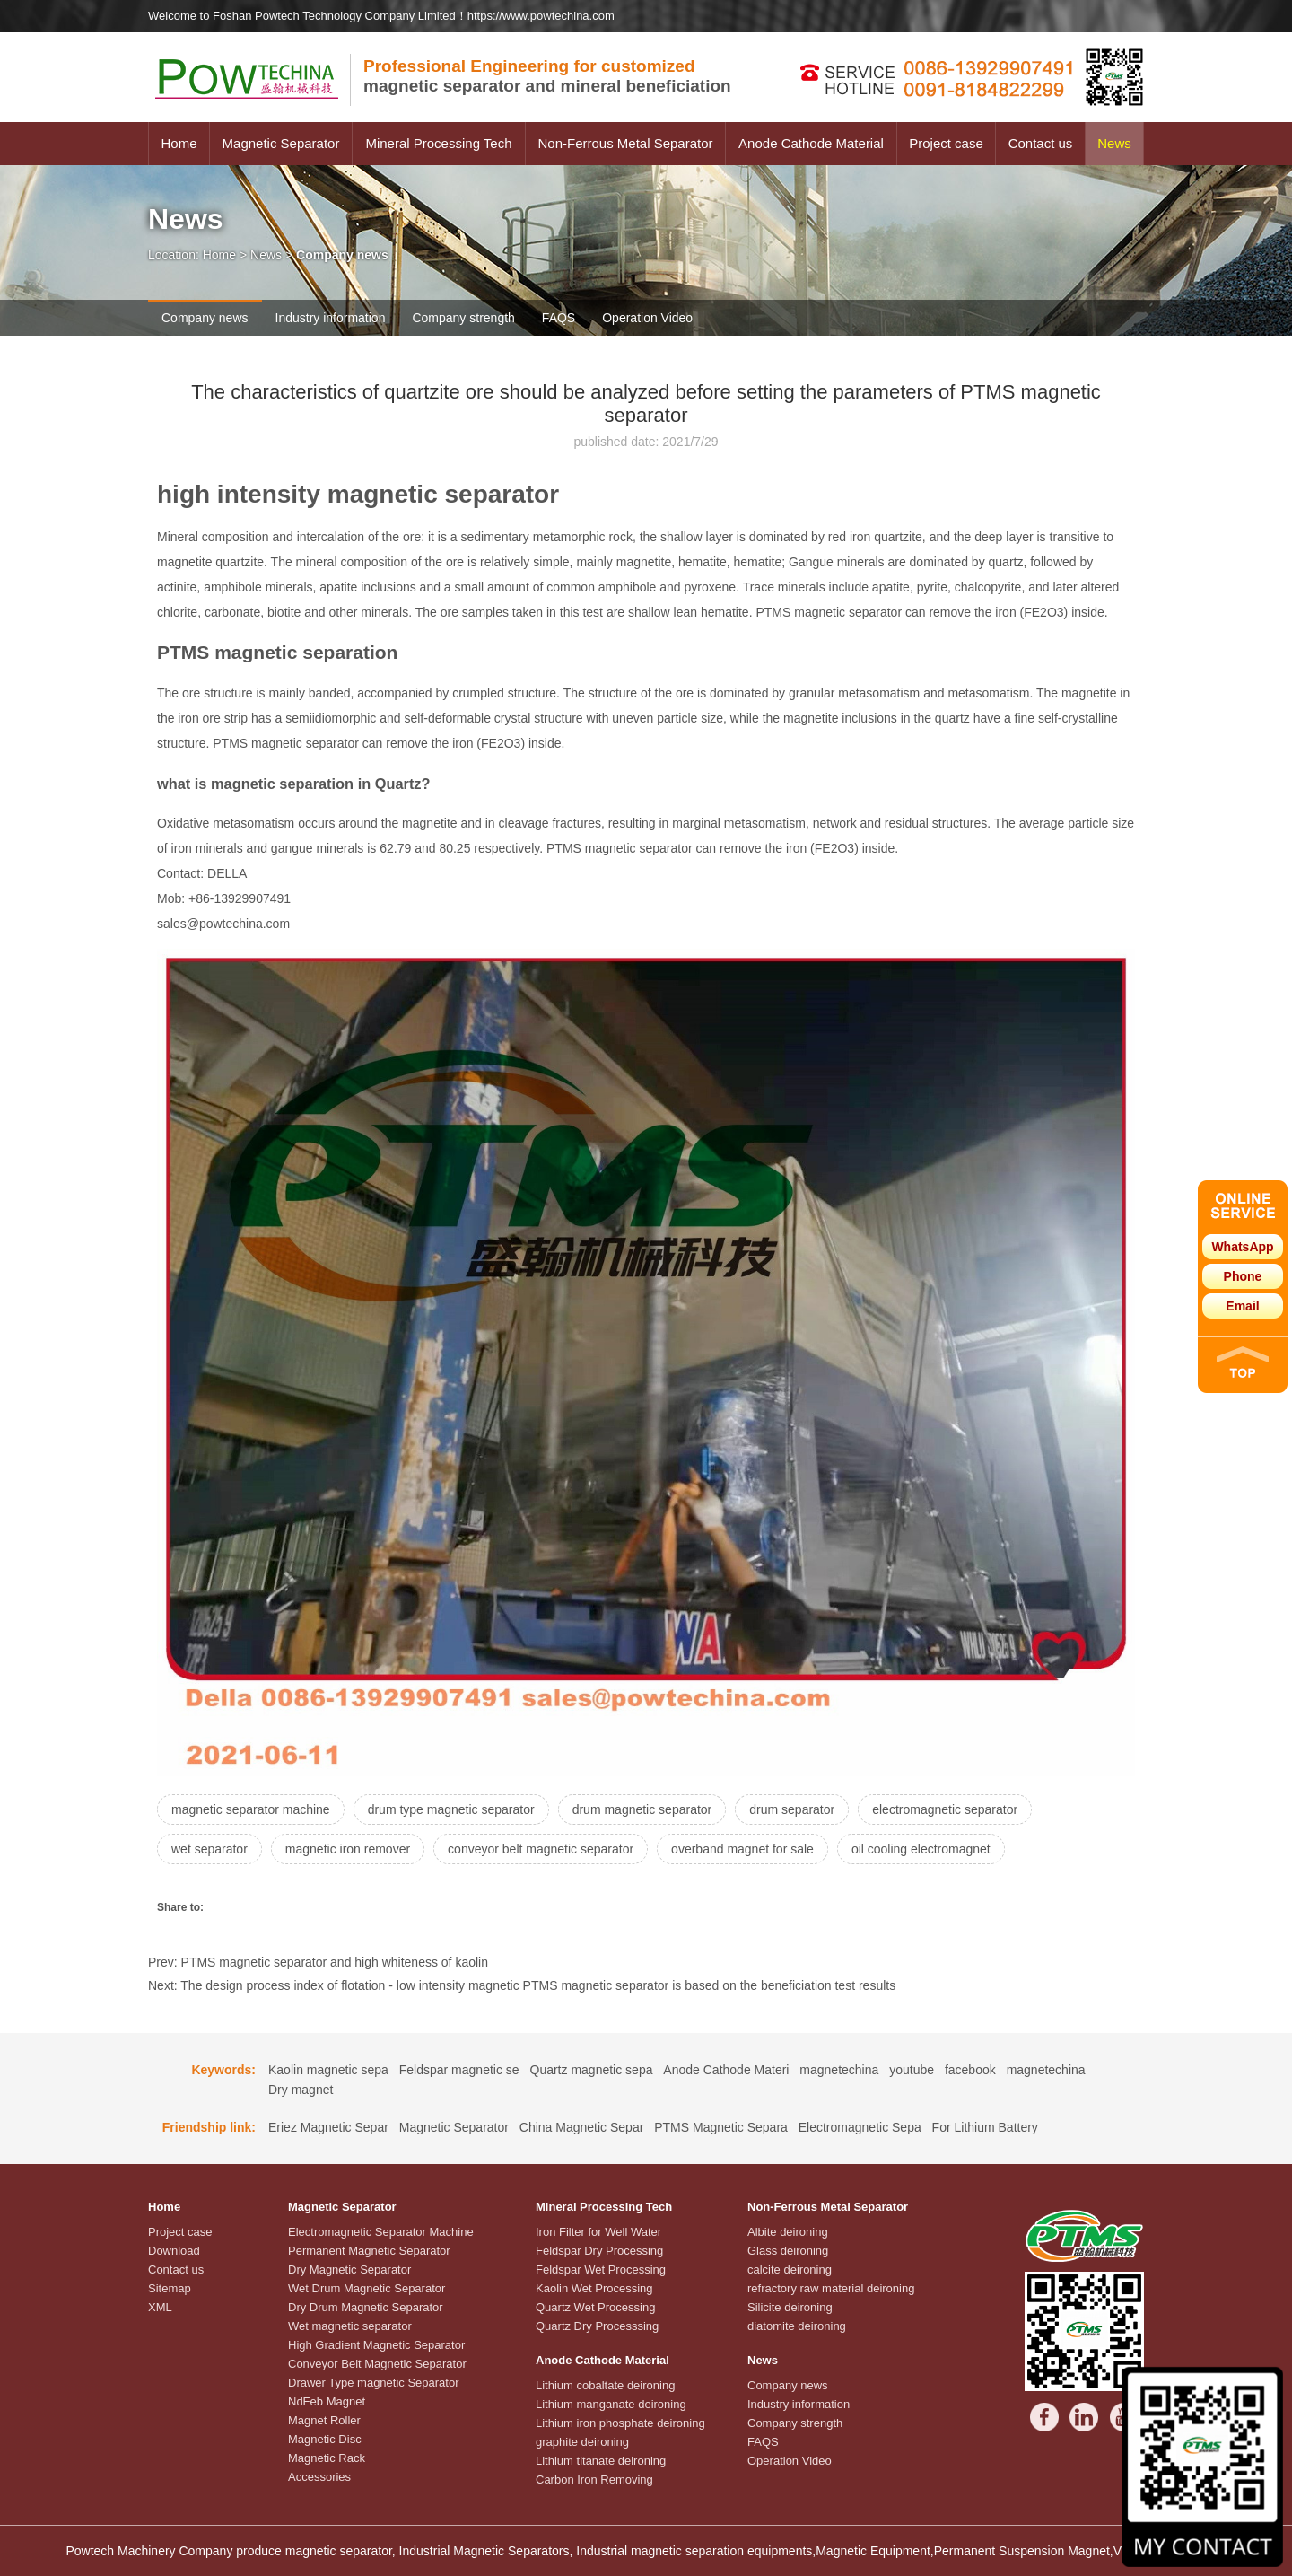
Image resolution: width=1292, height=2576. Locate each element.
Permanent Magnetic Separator (369, 2250)
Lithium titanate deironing (601, 2460)
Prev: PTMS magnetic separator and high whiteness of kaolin (318, 1962)
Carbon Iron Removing (594, 2479)
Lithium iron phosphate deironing (620, 2423)
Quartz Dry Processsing (597, 2326)
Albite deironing (787, 2232)
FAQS (558, 318)
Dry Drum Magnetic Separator (365, 2307)
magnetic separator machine (250, 1809)
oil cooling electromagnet (921, 1849)
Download (174, 2250)
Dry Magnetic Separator (349, 2269)
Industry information (330, 318)
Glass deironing (787, 2250)
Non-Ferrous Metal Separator (624, 143)
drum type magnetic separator (451, 1809)
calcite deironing (789, 2269)
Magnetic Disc (325, 2439)
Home (178, 143)
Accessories (319, 2477)
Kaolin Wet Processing (594, 2288)
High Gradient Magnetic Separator (376, 2345)
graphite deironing (582, 2442)
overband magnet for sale (742, 1849)
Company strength (463, 318)
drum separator (791, 1809)
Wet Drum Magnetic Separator (366, 2288)
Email (1242, 1306)
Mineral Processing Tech (438, 143)
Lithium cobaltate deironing (605, 2385)
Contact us (1040, 143)
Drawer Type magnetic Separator (373, 2382)
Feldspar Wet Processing (601, 2269)
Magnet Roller (324, 2420)
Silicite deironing (790, 2307)
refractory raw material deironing (830, 2288)
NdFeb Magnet (326, 2401)
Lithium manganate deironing (611, 2404)
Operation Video (647, 318)
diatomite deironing (796, 2326)
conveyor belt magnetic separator (540, 1849)
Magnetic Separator (281, 143)
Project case (946, 143)
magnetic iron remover (347, 1849)
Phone (1243, 1276)
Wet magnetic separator (350, 2326)
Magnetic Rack (326, 2458)
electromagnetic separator (944, 1809)
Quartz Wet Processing (595, 2307)
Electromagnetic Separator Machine (381, 2232)
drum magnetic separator (642, 1809)
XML (160, 2307)
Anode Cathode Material (811, 143)
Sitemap (169, 2288)
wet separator (209, 1849)
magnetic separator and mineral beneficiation (547, 76)
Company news (205, 318)
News (1114, 143)
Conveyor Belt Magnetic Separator (377, 2363)
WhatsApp (1242, 1247)
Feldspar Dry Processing (599, 2250)
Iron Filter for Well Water (598, 2232)
